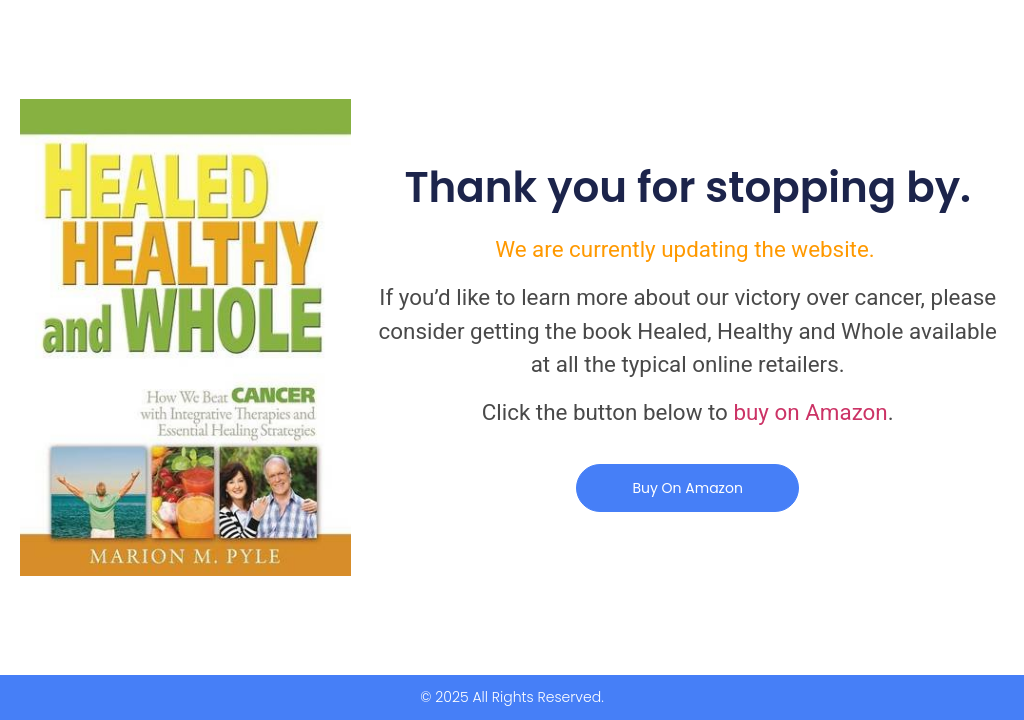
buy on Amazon (810, 412)
